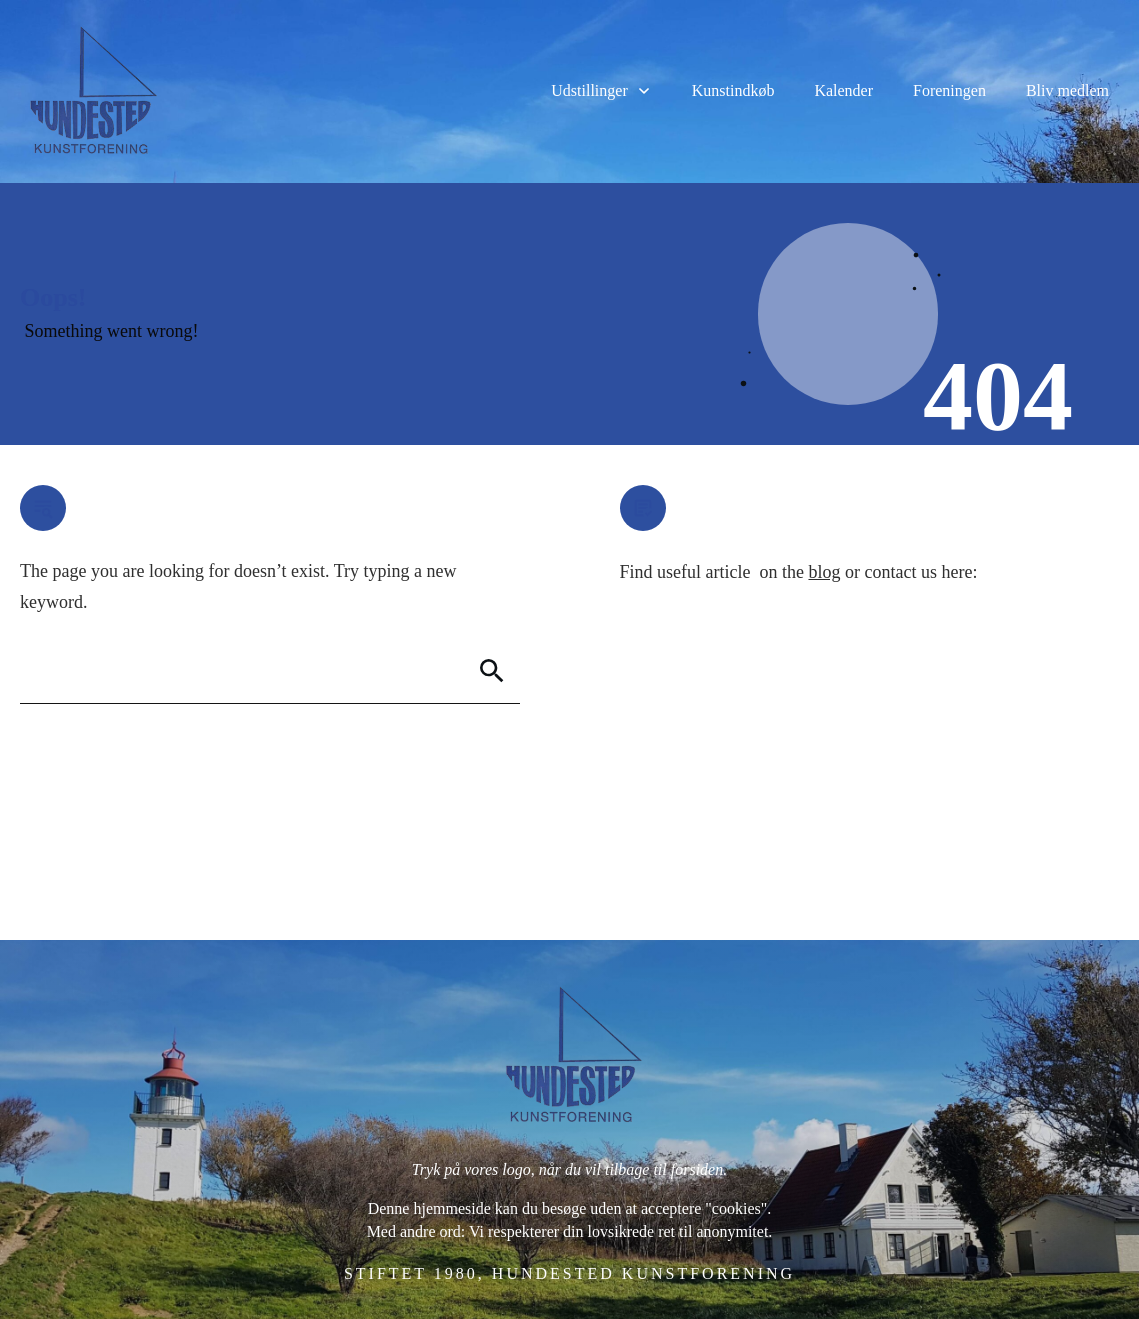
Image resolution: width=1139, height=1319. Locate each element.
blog (824, 572)
